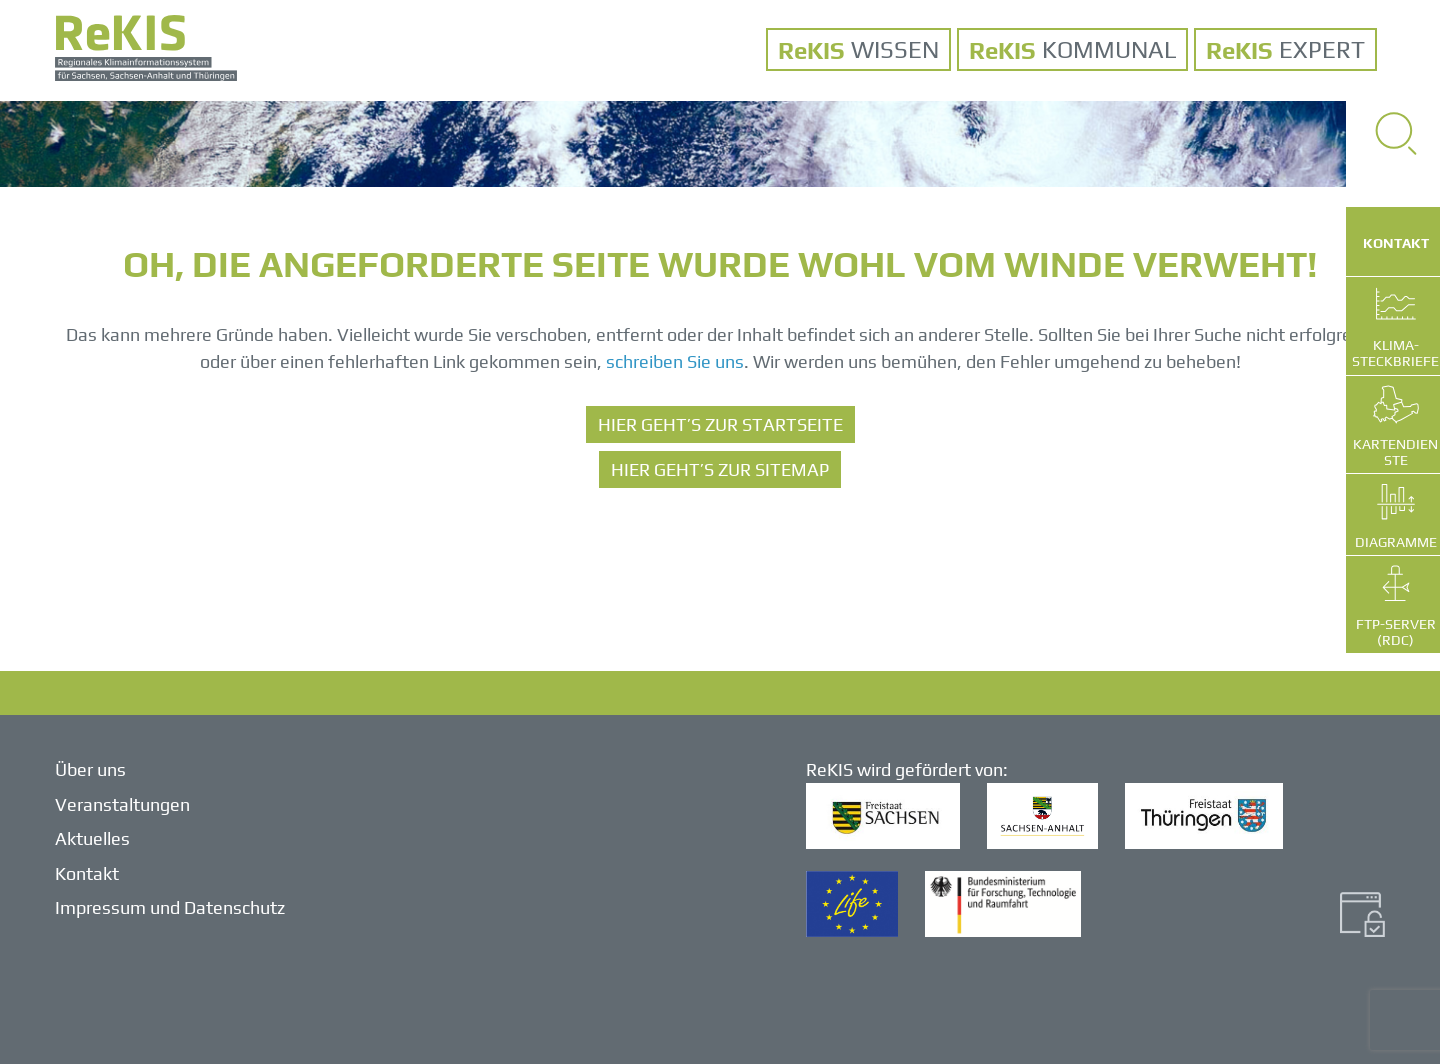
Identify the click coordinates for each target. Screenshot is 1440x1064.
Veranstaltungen (122, 804)
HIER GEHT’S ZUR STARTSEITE (720, 424)
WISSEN (895, 49)
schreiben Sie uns (675, 361)
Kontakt (87, 873)
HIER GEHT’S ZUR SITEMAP (720, 469)
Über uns (90, 769)
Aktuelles (92, 838)
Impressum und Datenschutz (170, 907)
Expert (1322, 49)
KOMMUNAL (1109, 49)
